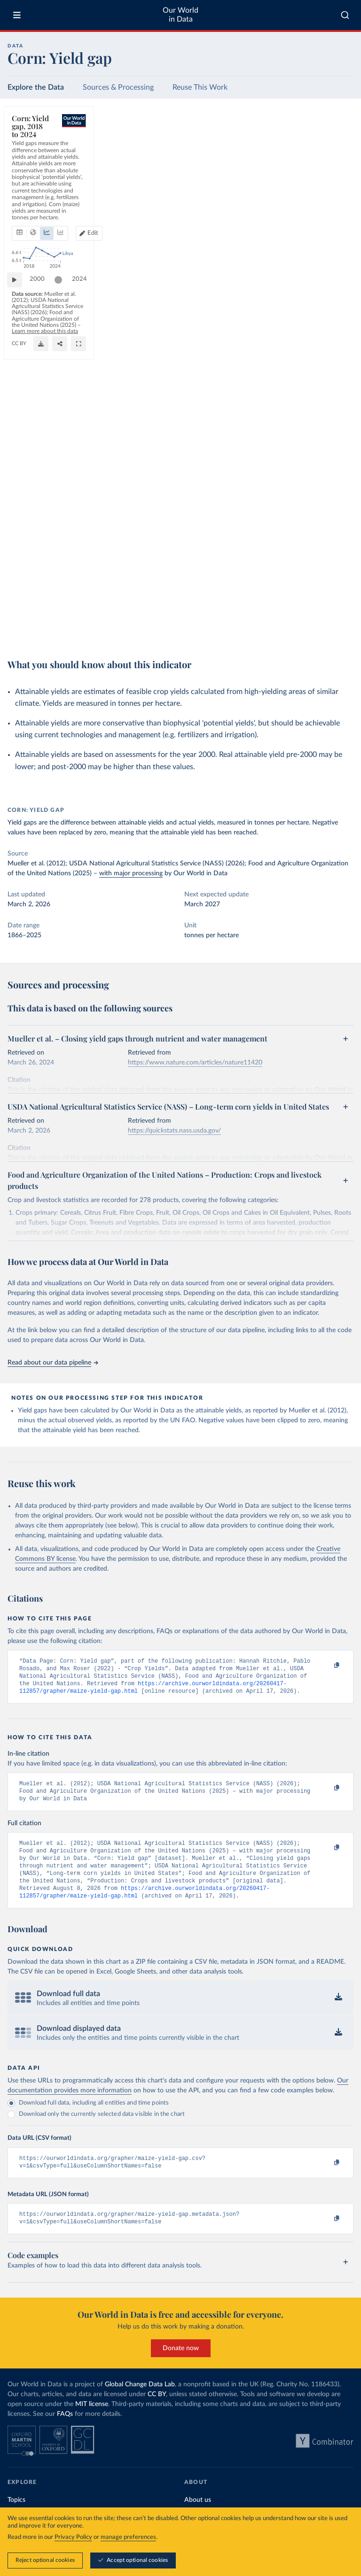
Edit (310, 163)
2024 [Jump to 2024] (337, 602)
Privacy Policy (73, 2537)
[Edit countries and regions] (306, 163)
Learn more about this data (208, 627)
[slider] (252, 603)
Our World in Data (180, 15)
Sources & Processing (118, 87)
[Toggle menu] (17, 15)
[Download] (304, 631)
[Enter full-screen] (341, 631)
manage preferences (128, 2537)
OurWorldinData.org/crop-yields (48, 635)
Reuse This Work (200, 87)
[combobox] (345, 15)
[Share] (322, 631)
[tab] (32, 163)
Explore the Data (36, 87)
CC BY (96, 635)
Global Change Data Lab (140, 2403)
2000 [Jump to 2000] (41, 602)
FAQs (65, 2432)
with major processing (131, 873)
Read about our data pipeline (53, 1362)
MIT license (91, 2423)
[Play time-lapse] (19, 602)
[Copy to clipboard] (327, 1665)
